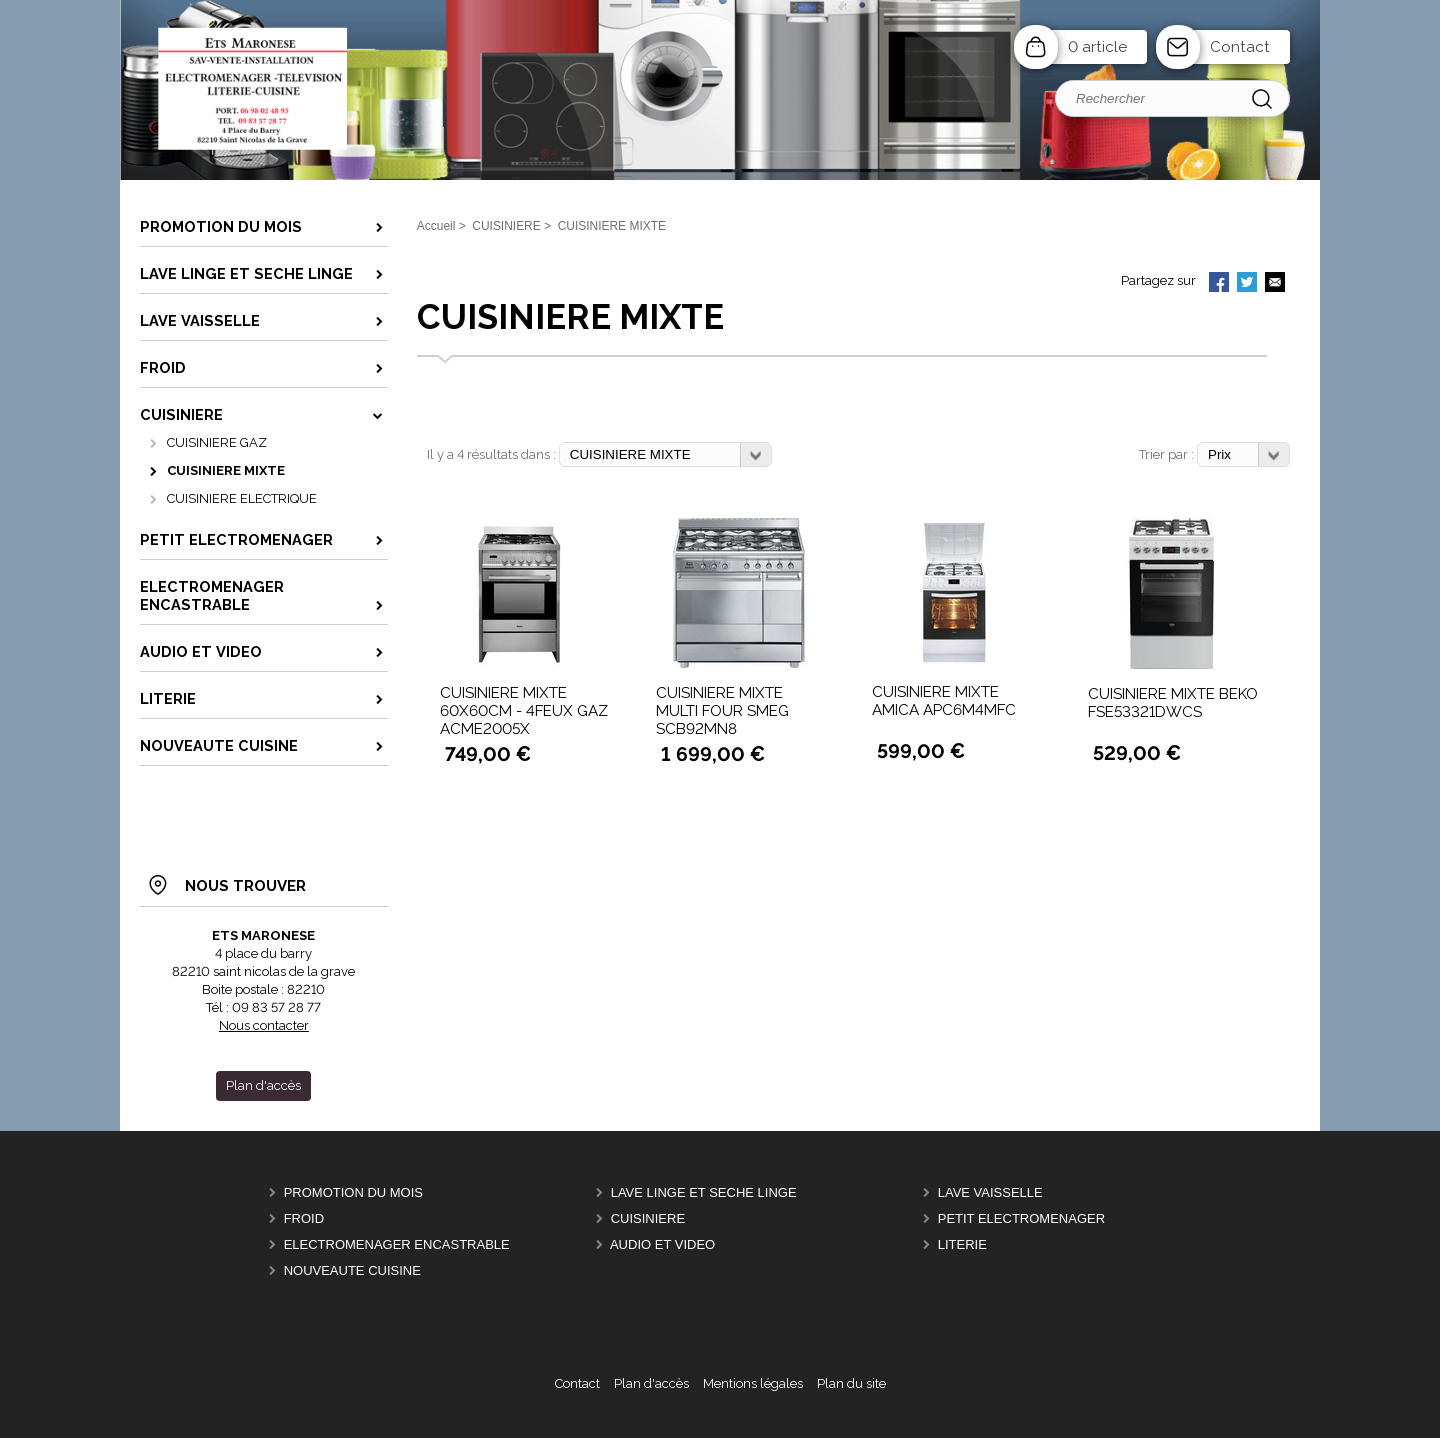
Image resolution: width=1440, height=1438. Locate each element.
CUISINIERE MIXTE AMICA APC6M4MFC (944, 701)
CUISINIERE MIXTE (226, 470)
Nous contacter (264, 1025)
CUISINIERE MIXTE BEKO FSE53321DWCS (1173, 703)
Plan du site (851, 1383)
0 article (1097, 47)
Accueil (436, 226)
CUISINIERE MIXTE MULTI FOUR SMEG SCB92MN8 (722, 711)
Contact (1240, 47)
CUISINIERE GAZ (217, 442)
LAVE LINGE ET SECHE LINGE (704, 1192)
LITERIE (962, 1244)
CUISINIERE (648, 1218)
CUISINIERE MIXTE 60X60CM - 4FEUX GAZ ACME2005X (524, 711)
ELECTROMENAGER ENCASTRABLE (397, 1244)
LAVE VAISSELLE (990, 1192)
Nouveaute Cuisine (352, 1270)
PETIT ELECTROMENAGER (1021, 1218)
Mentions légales (753, 1383)
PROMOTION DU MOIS (353, 1192)
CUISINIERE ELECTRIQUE (242, 498)
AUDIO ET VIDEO (662, 1244)
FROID (304, 1218)
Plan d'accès (651, 1383)
